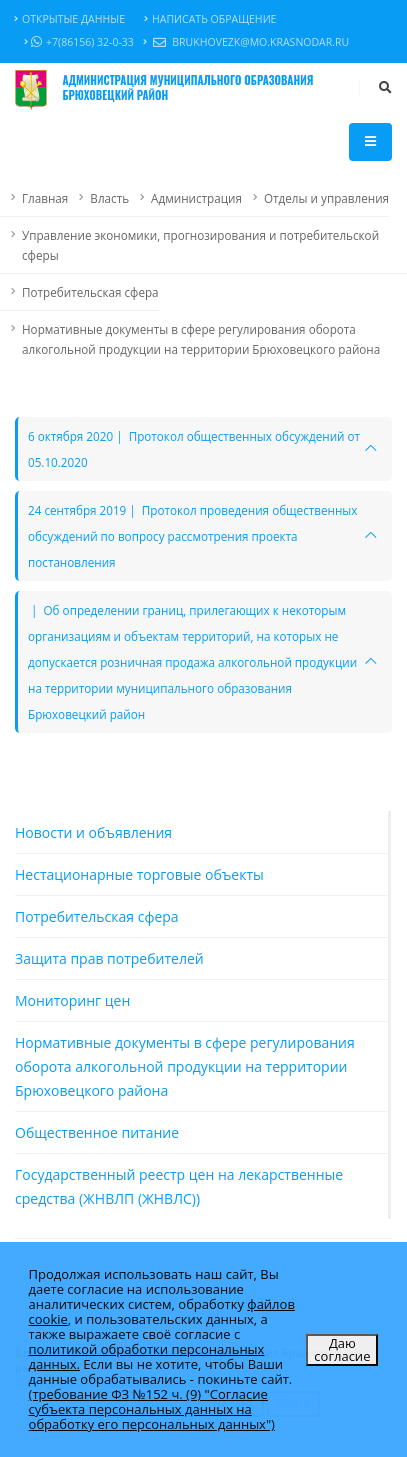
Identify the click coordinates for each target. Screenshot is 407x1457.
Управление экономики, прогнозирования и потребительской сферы (200, 245)
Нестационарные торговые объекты (139, 874)
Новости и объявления (93, 832)
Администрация (196, 198)
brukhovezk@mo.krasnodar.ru (246, 42)
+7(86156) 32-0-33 (79, 42)
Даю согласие (342, 1349)
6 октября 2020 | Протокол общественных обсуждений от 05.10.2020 (194, 449)
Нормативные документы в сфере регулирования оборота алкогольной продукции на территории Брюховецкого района (201, 339)
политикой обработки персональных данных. (147, 1356)
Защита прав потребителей (109, 958)
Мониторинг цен (72, 1000)
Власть (109, 198)
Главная (45, 198)
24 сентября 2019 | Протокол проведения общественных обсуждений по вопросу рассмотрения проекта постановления (192, 536)
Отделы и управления (326, 198)
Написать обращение (210, 19)
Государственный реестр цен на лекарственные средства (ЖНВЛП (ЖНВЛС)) (179, 1186)
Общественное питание (97, 1132)
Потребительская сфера (90, 292)
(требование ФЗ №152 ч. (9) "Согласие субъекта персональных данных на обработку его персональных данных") (152, 1409)
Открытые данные (70, 19)
